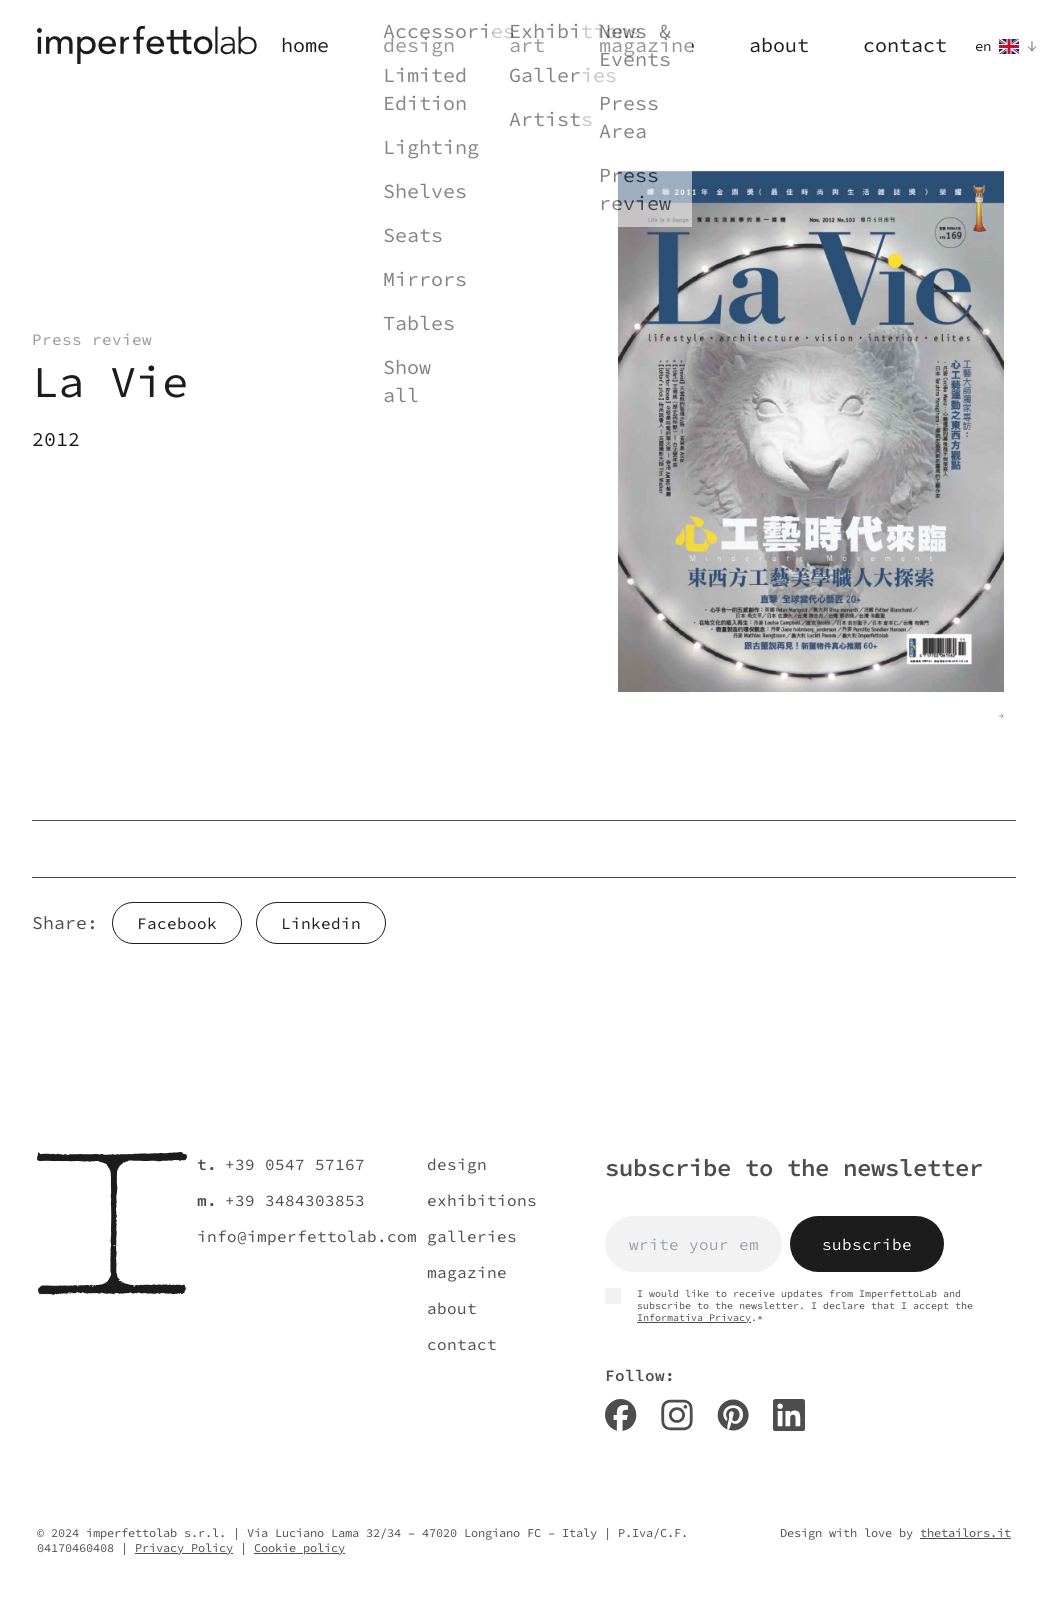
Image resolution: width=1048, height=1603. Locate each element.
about (452, 1308)
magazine (467, 1272)
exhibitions (482, 1200)
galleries (472, 1236)
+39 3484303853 (295, 1200)
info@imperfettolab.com (307, 1236)
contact (462, 1344)
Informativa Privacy (694, 1317)
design (457, 1164)
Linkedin (321, 923)
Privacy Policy (184, 1547)
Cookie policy (299, 1547)
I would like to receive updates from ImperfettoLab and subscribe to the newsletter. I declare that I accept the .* (789, 1306)
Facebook (177, 923)
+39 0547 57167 (295, 1164)
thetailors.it (965, 1532)
